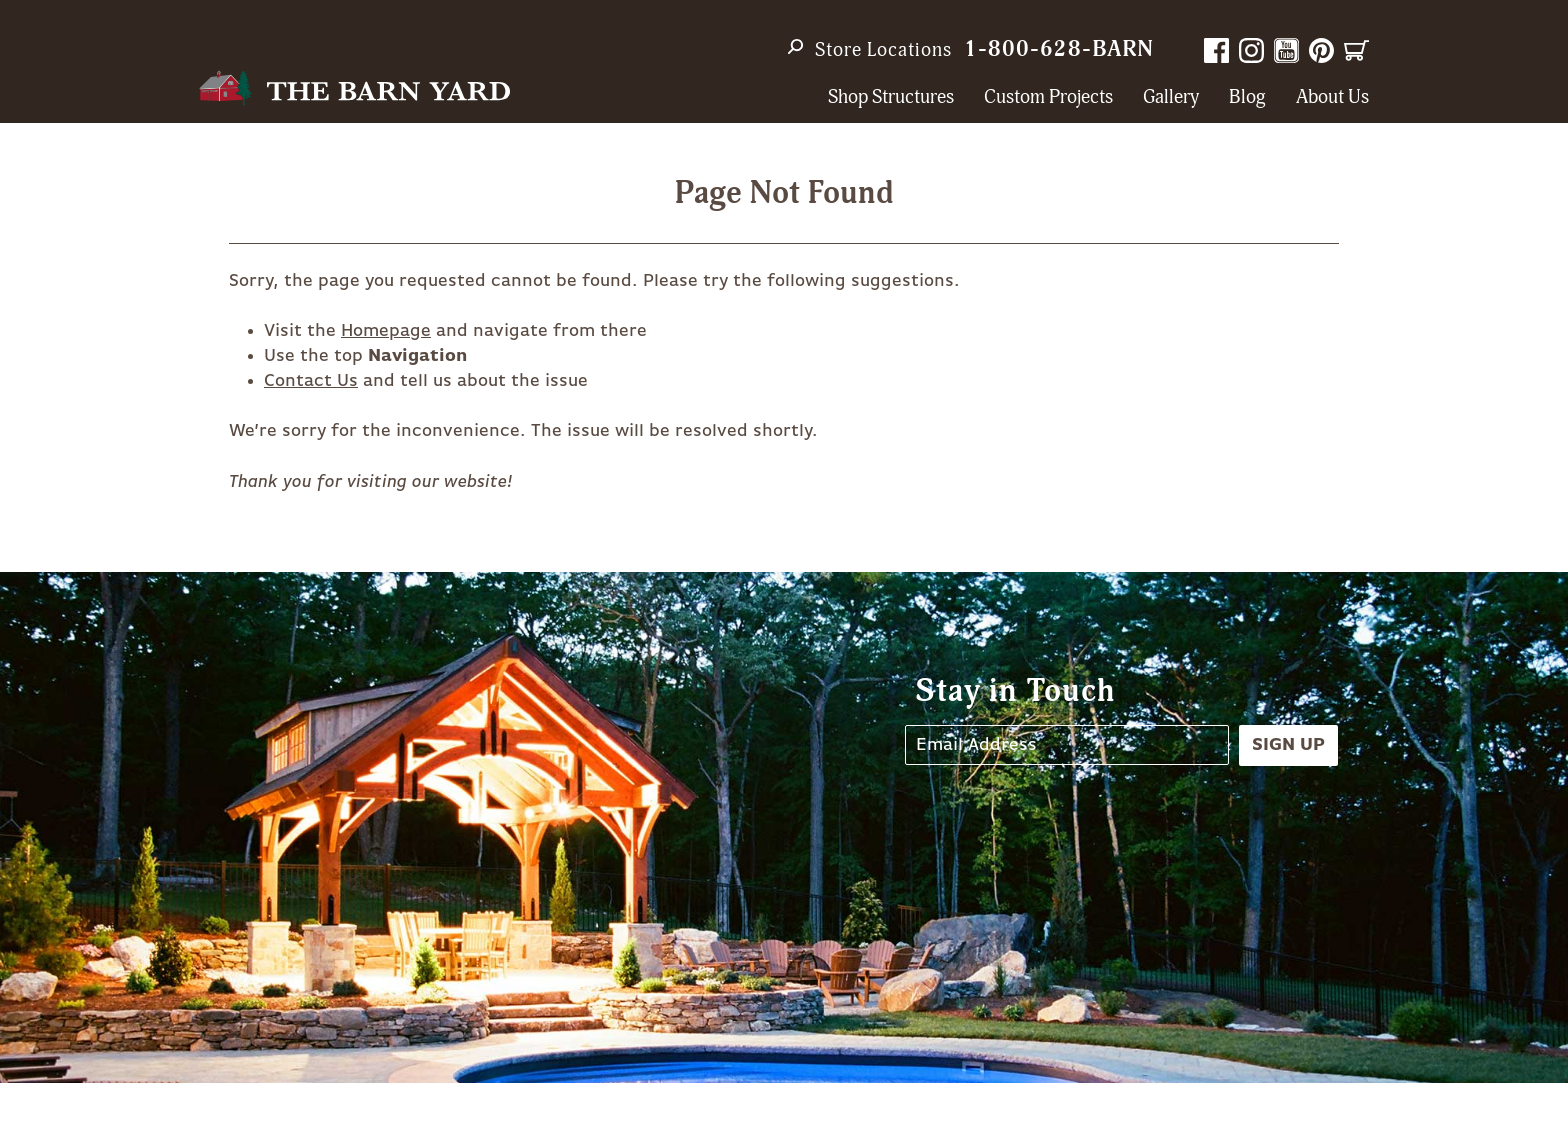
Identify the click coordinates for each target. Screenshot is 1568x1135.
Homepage (386, 331)
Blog (1247, 97)
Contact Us (311, 381)
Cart (1356, 50)
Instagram (1251, 50)
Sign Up (1288, 745)
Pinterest (1321, 50)
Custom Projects (1048, 97)
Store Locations (883, 50)
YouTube (1286, 50)
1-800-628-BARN (1059, 49)
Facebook (1216, 50)
